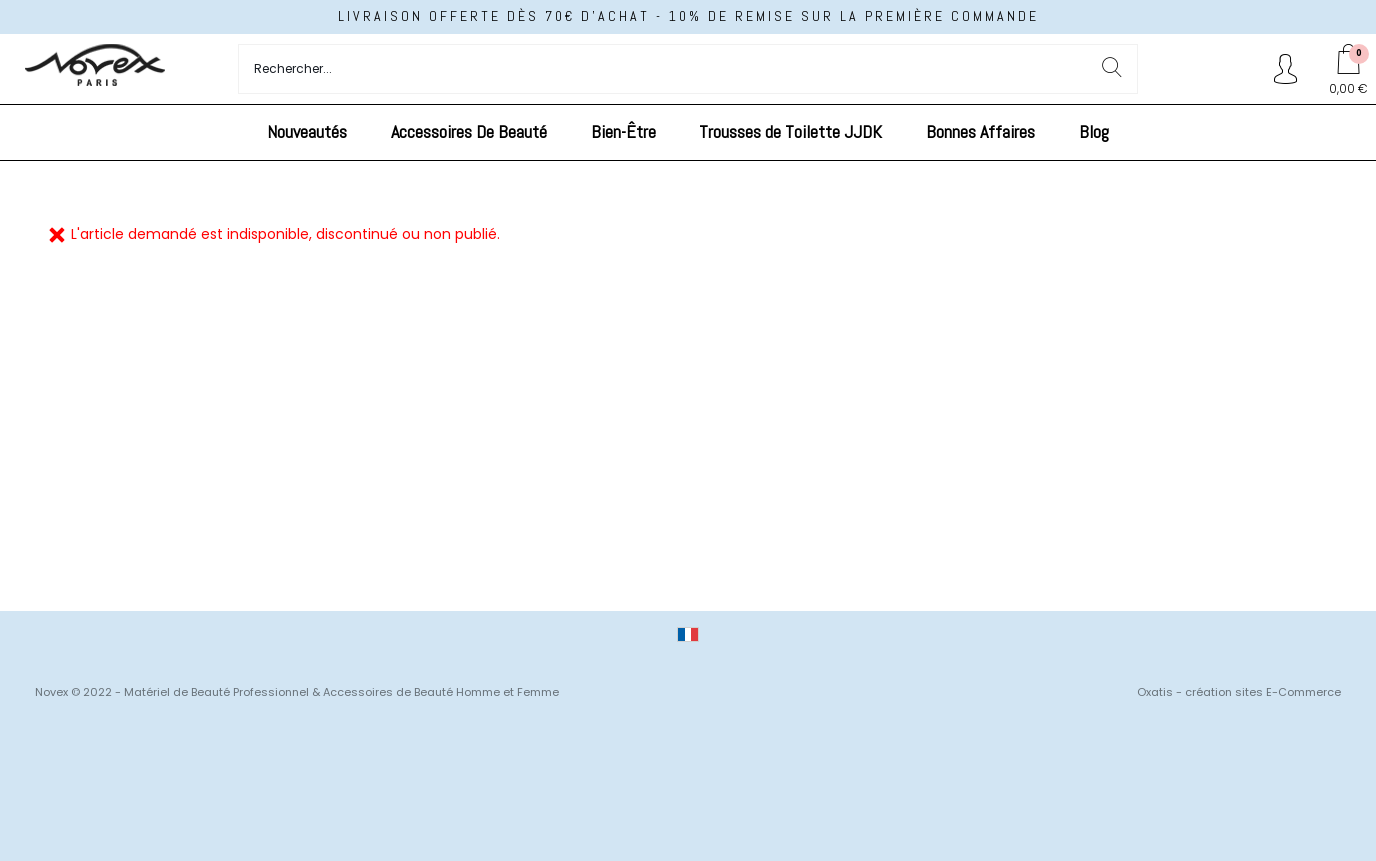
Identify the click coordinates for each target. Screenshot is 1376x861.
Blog (1094, 131)
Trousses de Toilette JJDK (790, 131)
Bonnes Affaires (980, 131)
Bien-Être (623, 131)
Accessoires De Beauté (469, 131)
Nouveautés (307, 131)
